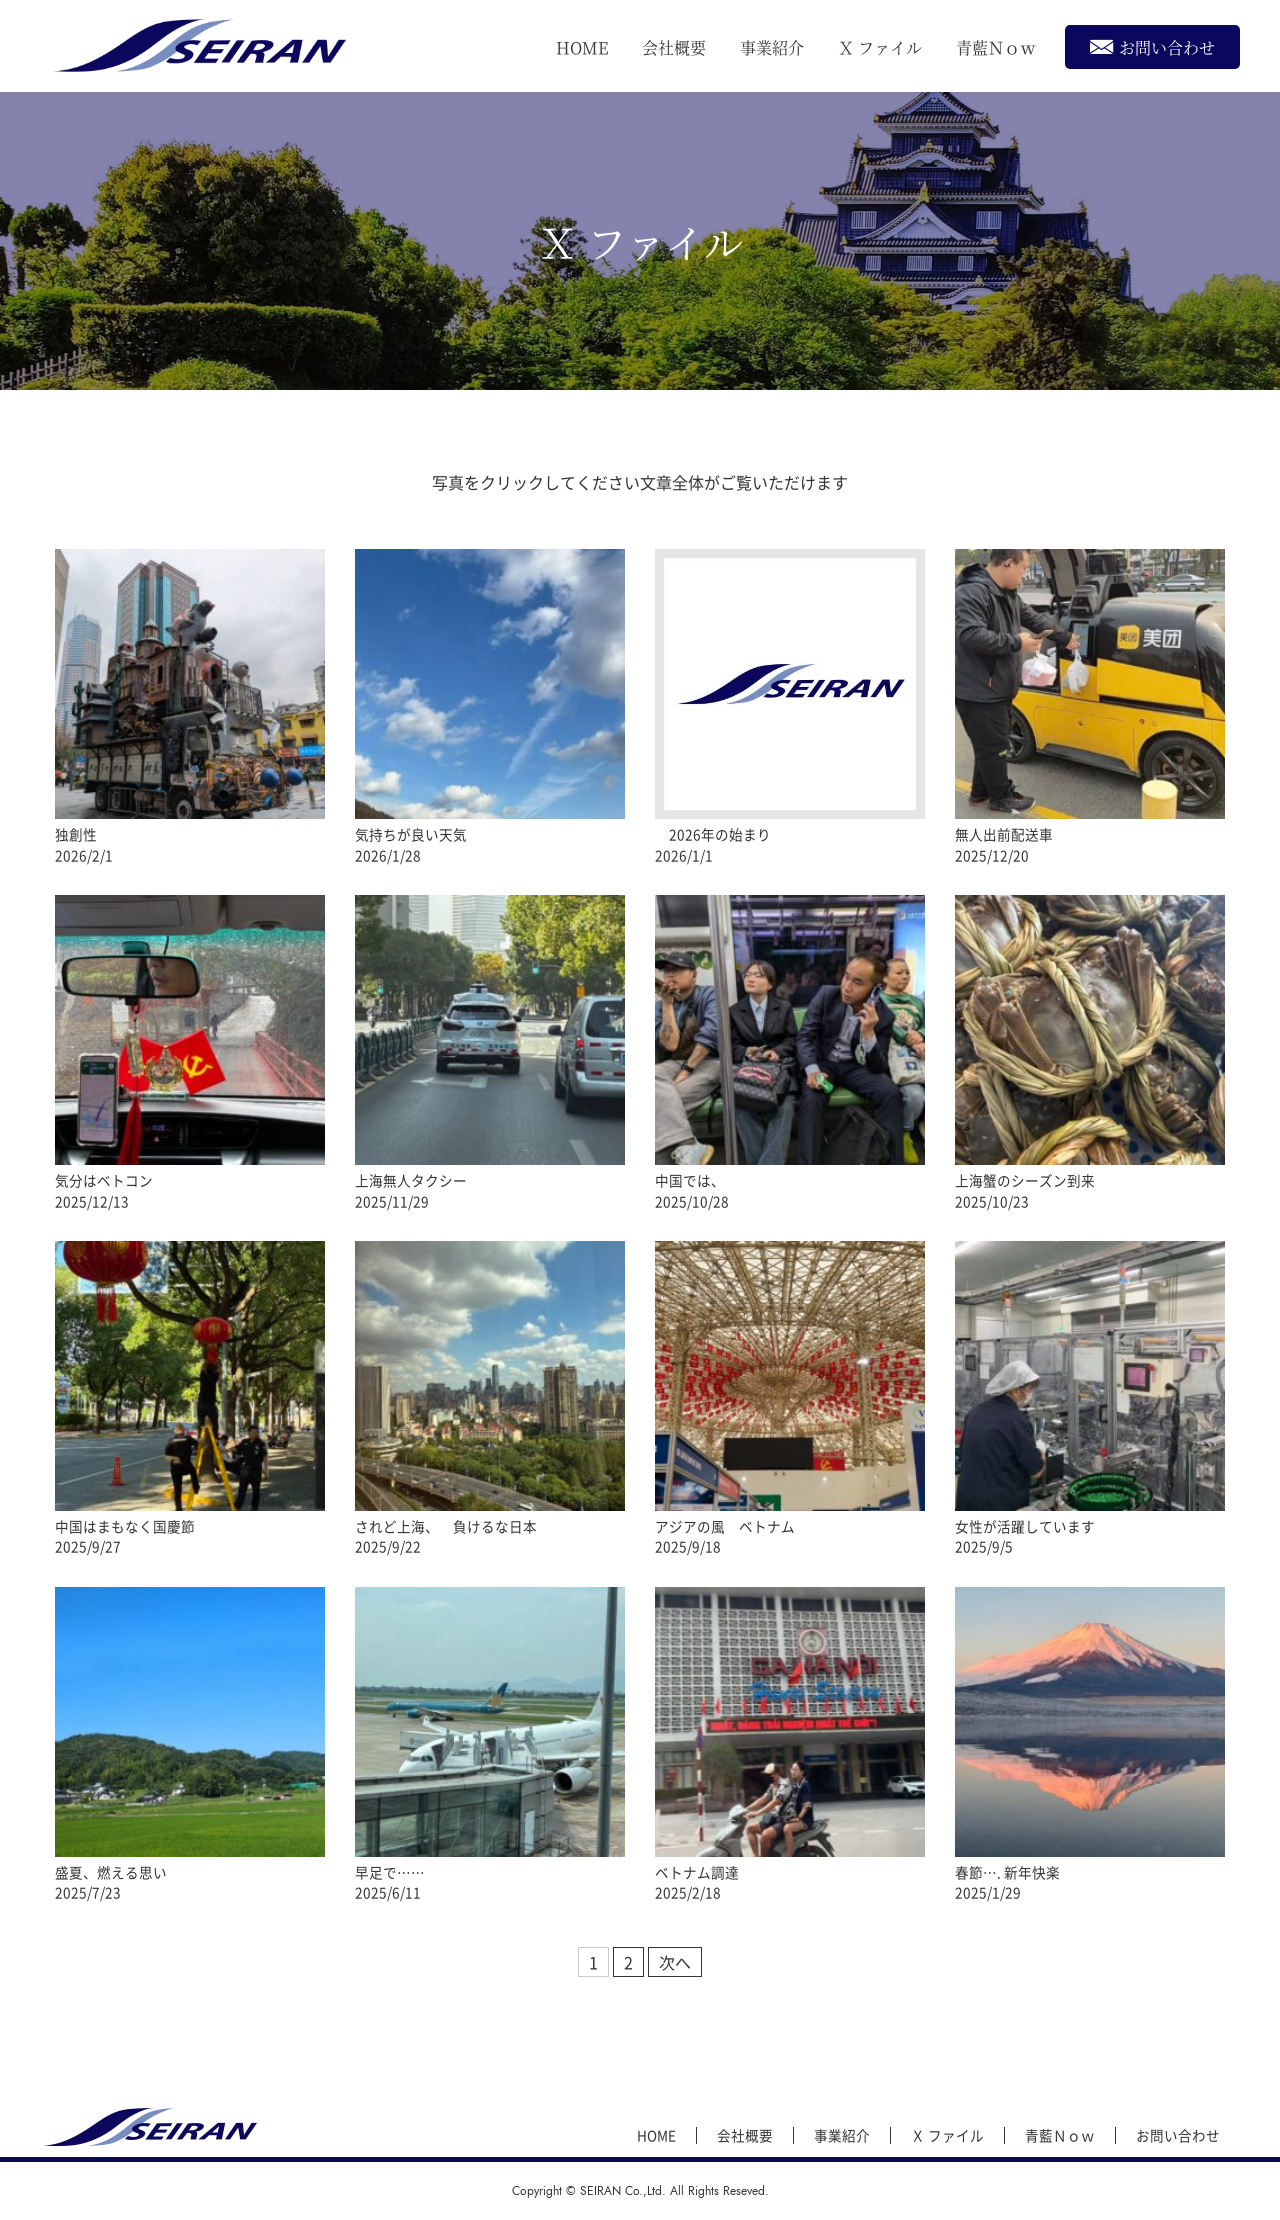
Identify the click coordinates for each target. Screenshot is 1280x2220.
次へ (675, 1962)
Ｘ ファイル (880, 47)
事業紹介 (772, 47)
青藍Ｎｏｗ (996, 47)
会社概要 (674, 47)
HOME (582, 47)
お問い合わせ (1152, 46)
